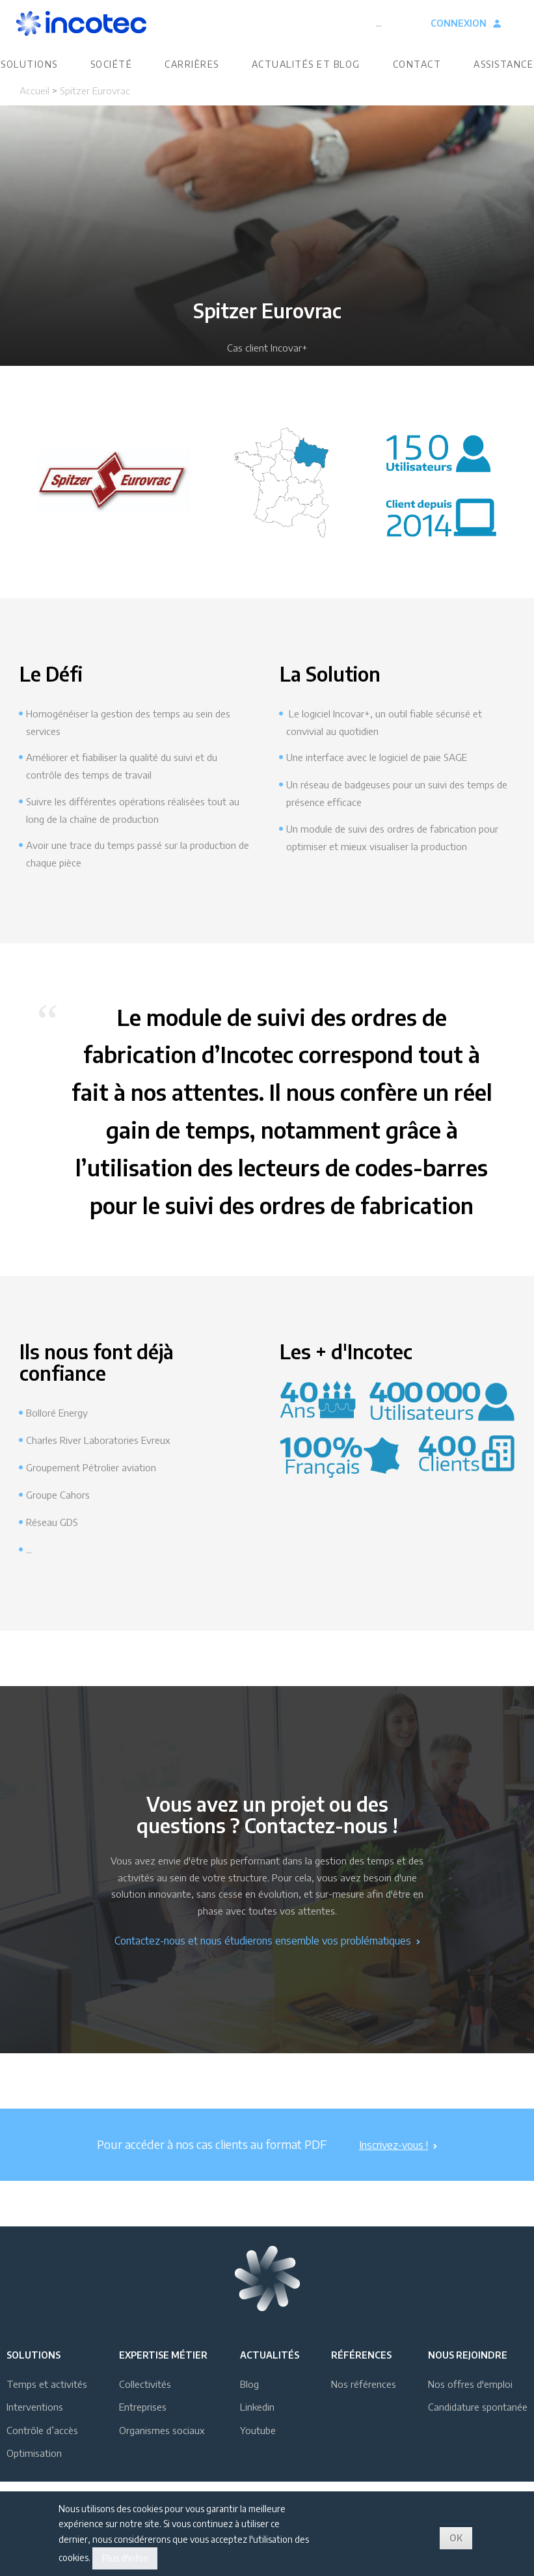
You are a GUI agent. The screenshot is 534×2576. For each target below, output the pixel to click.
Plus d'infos (125, 2558)
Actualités (269, 2380)
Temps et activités (47, 2409)
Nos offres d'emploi (470, 2409)
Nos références (363, 2409)
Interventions (35, 2432)
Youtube (258, 2455)
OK (455, 2537)
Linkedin (257, 2432)
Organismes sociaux (162, 2455)
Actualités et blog (306, 76)
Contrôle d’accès (42, 2455)
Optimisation (34, 2478)
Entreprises (143, 2432)
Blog (249, 2409)
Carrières (192, 76)
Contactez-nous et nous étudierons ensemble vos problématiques (267, 1966)
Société (111, 76)
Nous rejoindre (467, 2380)
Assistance (503, 76)
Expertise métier (163, 2380)
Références (361, 2380)
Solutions (29, 76)
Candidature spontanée (477, 2432)
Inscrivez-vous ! (398, 2170)
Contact (417, 76)
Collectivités (145, 2409)
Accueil (34, 116)
